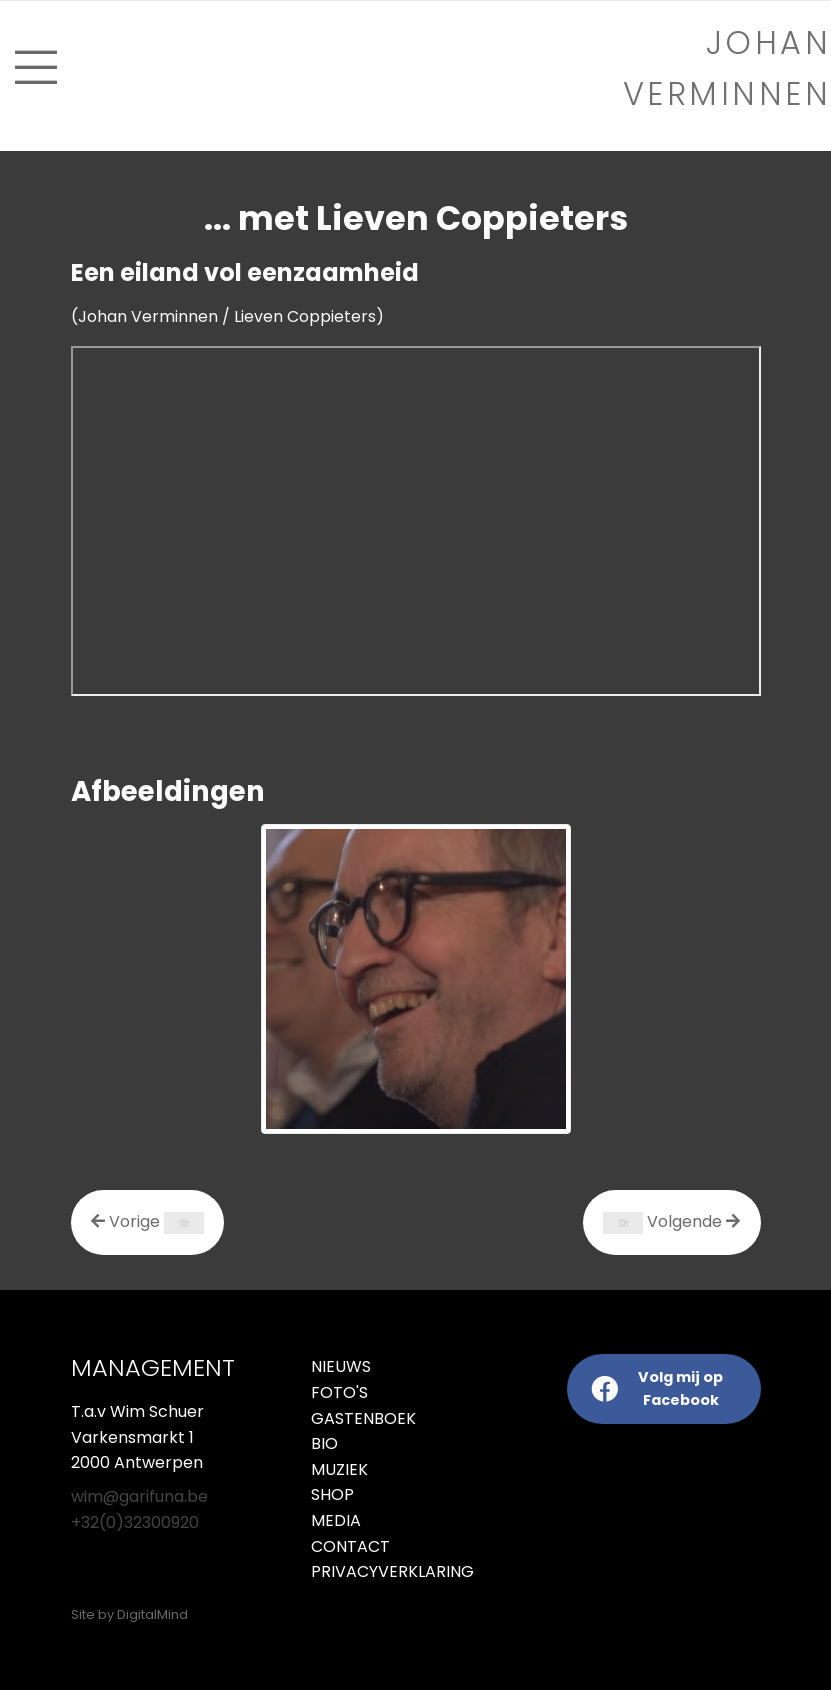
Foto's (339, 1392)
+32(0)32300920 (135, 1522)
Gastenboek (363, 1418)
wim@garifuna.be (139, 1496)
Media (336, 1520)
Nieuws (341, 1366)
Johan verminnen (727, 68)
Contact (350, 1546)
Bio (324, 1443)
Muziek (339, 1469)
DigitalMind (152, 1614)
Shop (332, 1494)
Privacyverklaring (356, 1571)
